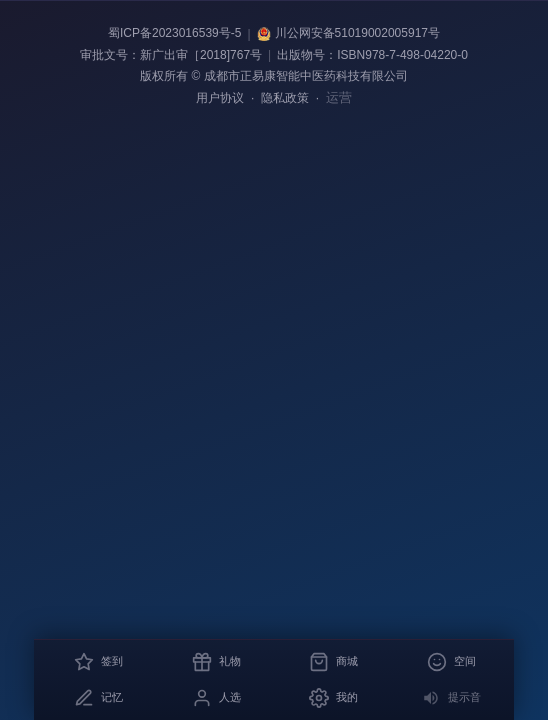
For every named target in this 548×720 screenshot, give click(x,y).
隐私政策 (285, 98)
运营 (339, 97)
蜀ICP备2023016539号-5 (174, 33)
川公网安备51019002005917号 (348, 33)
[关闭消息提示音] (451, 698)
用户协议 (220, 98)
